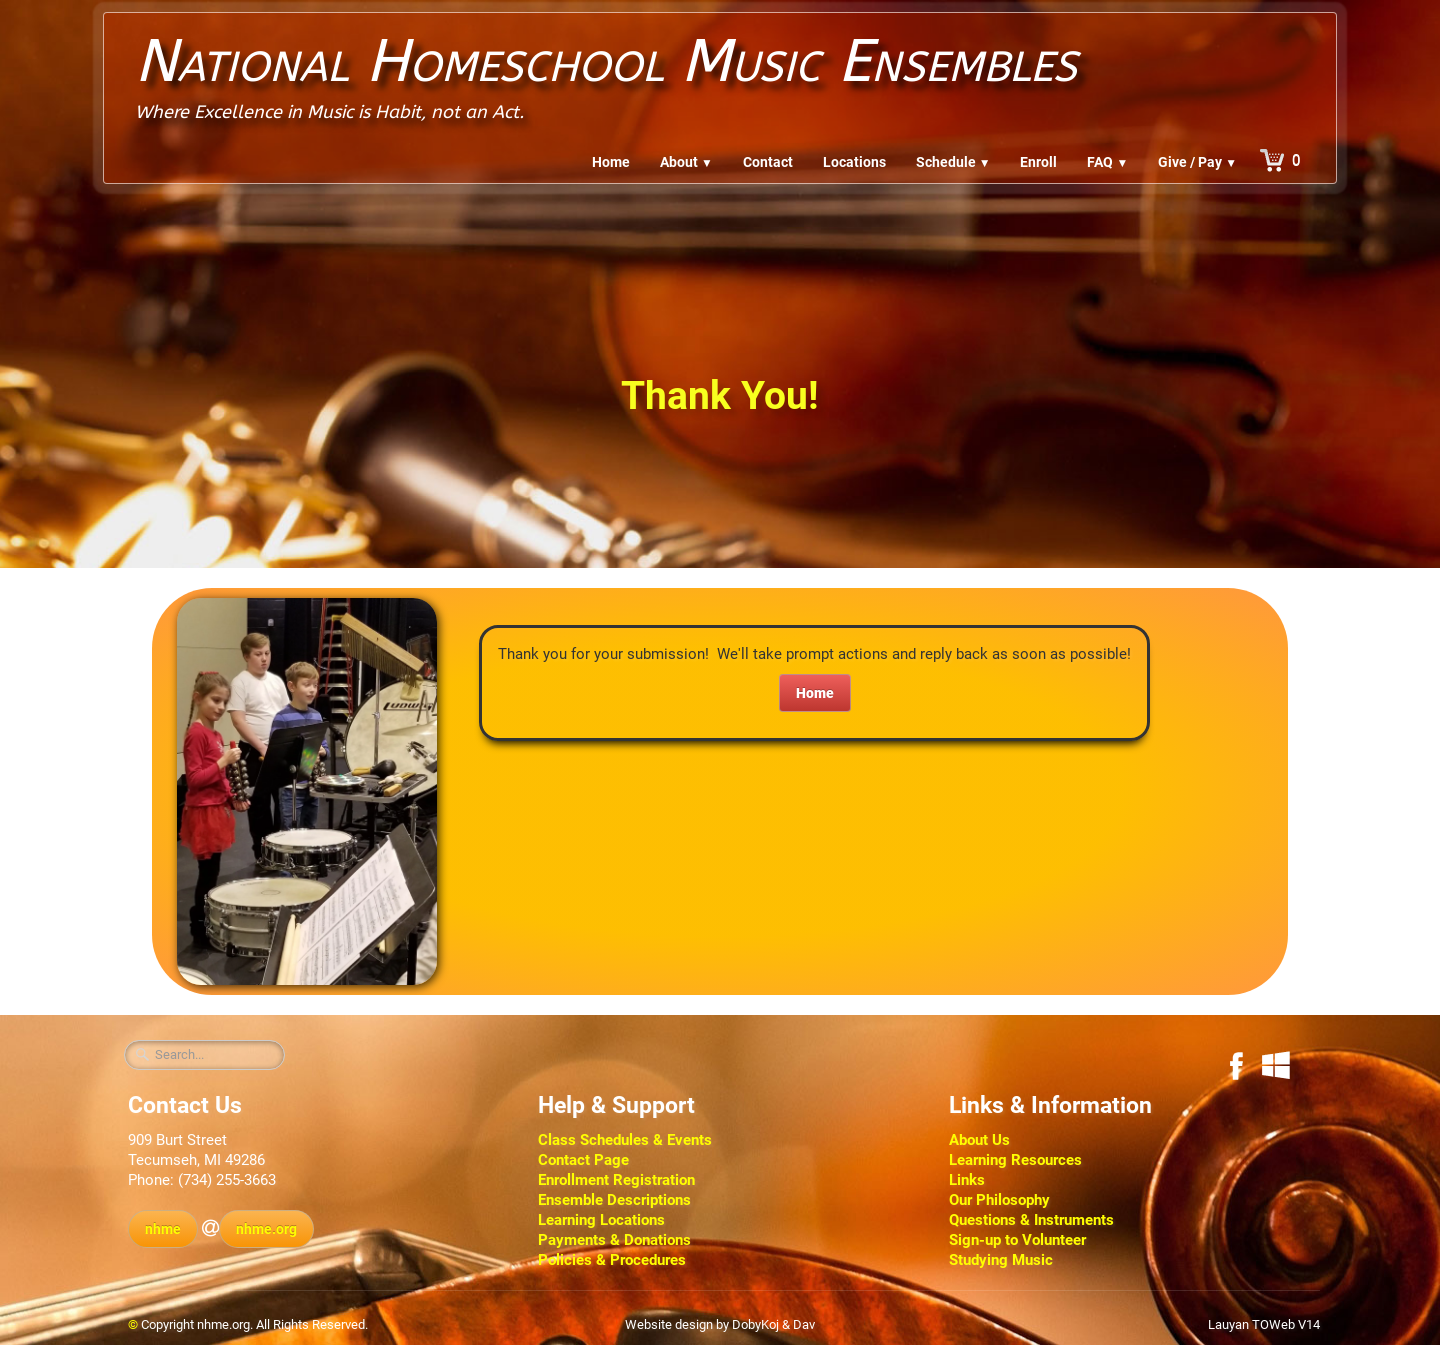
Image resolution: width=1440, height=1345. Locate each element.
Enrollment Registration (616, 1180)
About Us (979, 1140)
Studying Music (1001, 1260)
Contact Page (583, 1160)
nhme (163, 1229)
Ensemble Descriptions (614, 1200)
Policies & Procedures (612, 1260)
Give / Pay (1197, 162)
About (686, 162)
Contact (768, 162)
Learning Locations (601, 1220)
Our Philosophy (999, 1200)
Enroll (1038, 162)
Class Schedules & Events (625, 1140)
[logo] (606, 74)
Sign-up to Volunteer (1017, 1240)
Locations (854, 162)
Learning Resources (1015, 1160)
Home (611, 162)
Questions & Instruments (1031, 1220)
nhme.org (266, 1229)
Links (967, 1180)
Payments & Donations (614, 1240)
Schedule (953, 162)
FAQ (1107, 162)
